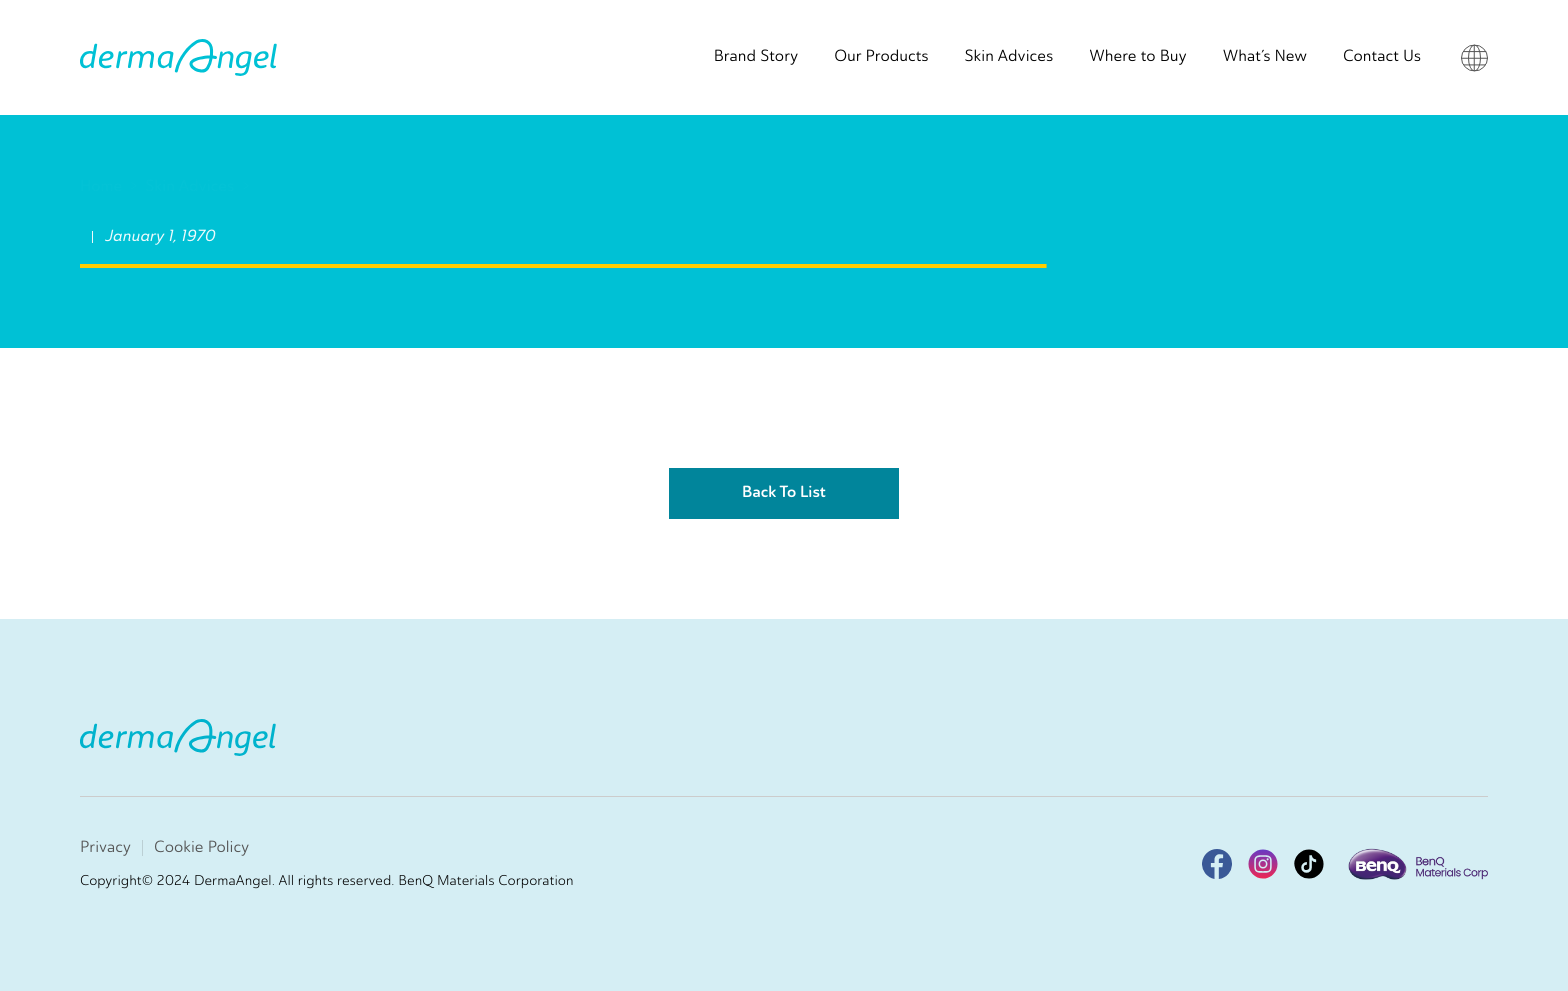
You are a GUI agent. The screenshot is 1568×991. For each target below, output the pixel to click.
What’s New (1265, 56)
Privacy (105, 847)
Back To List (784, 492)
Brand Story (756, 56)
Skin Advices (1009, 56)
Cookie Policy (201, 847)
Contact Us (1382, 56)
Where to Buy (1138, 56)
